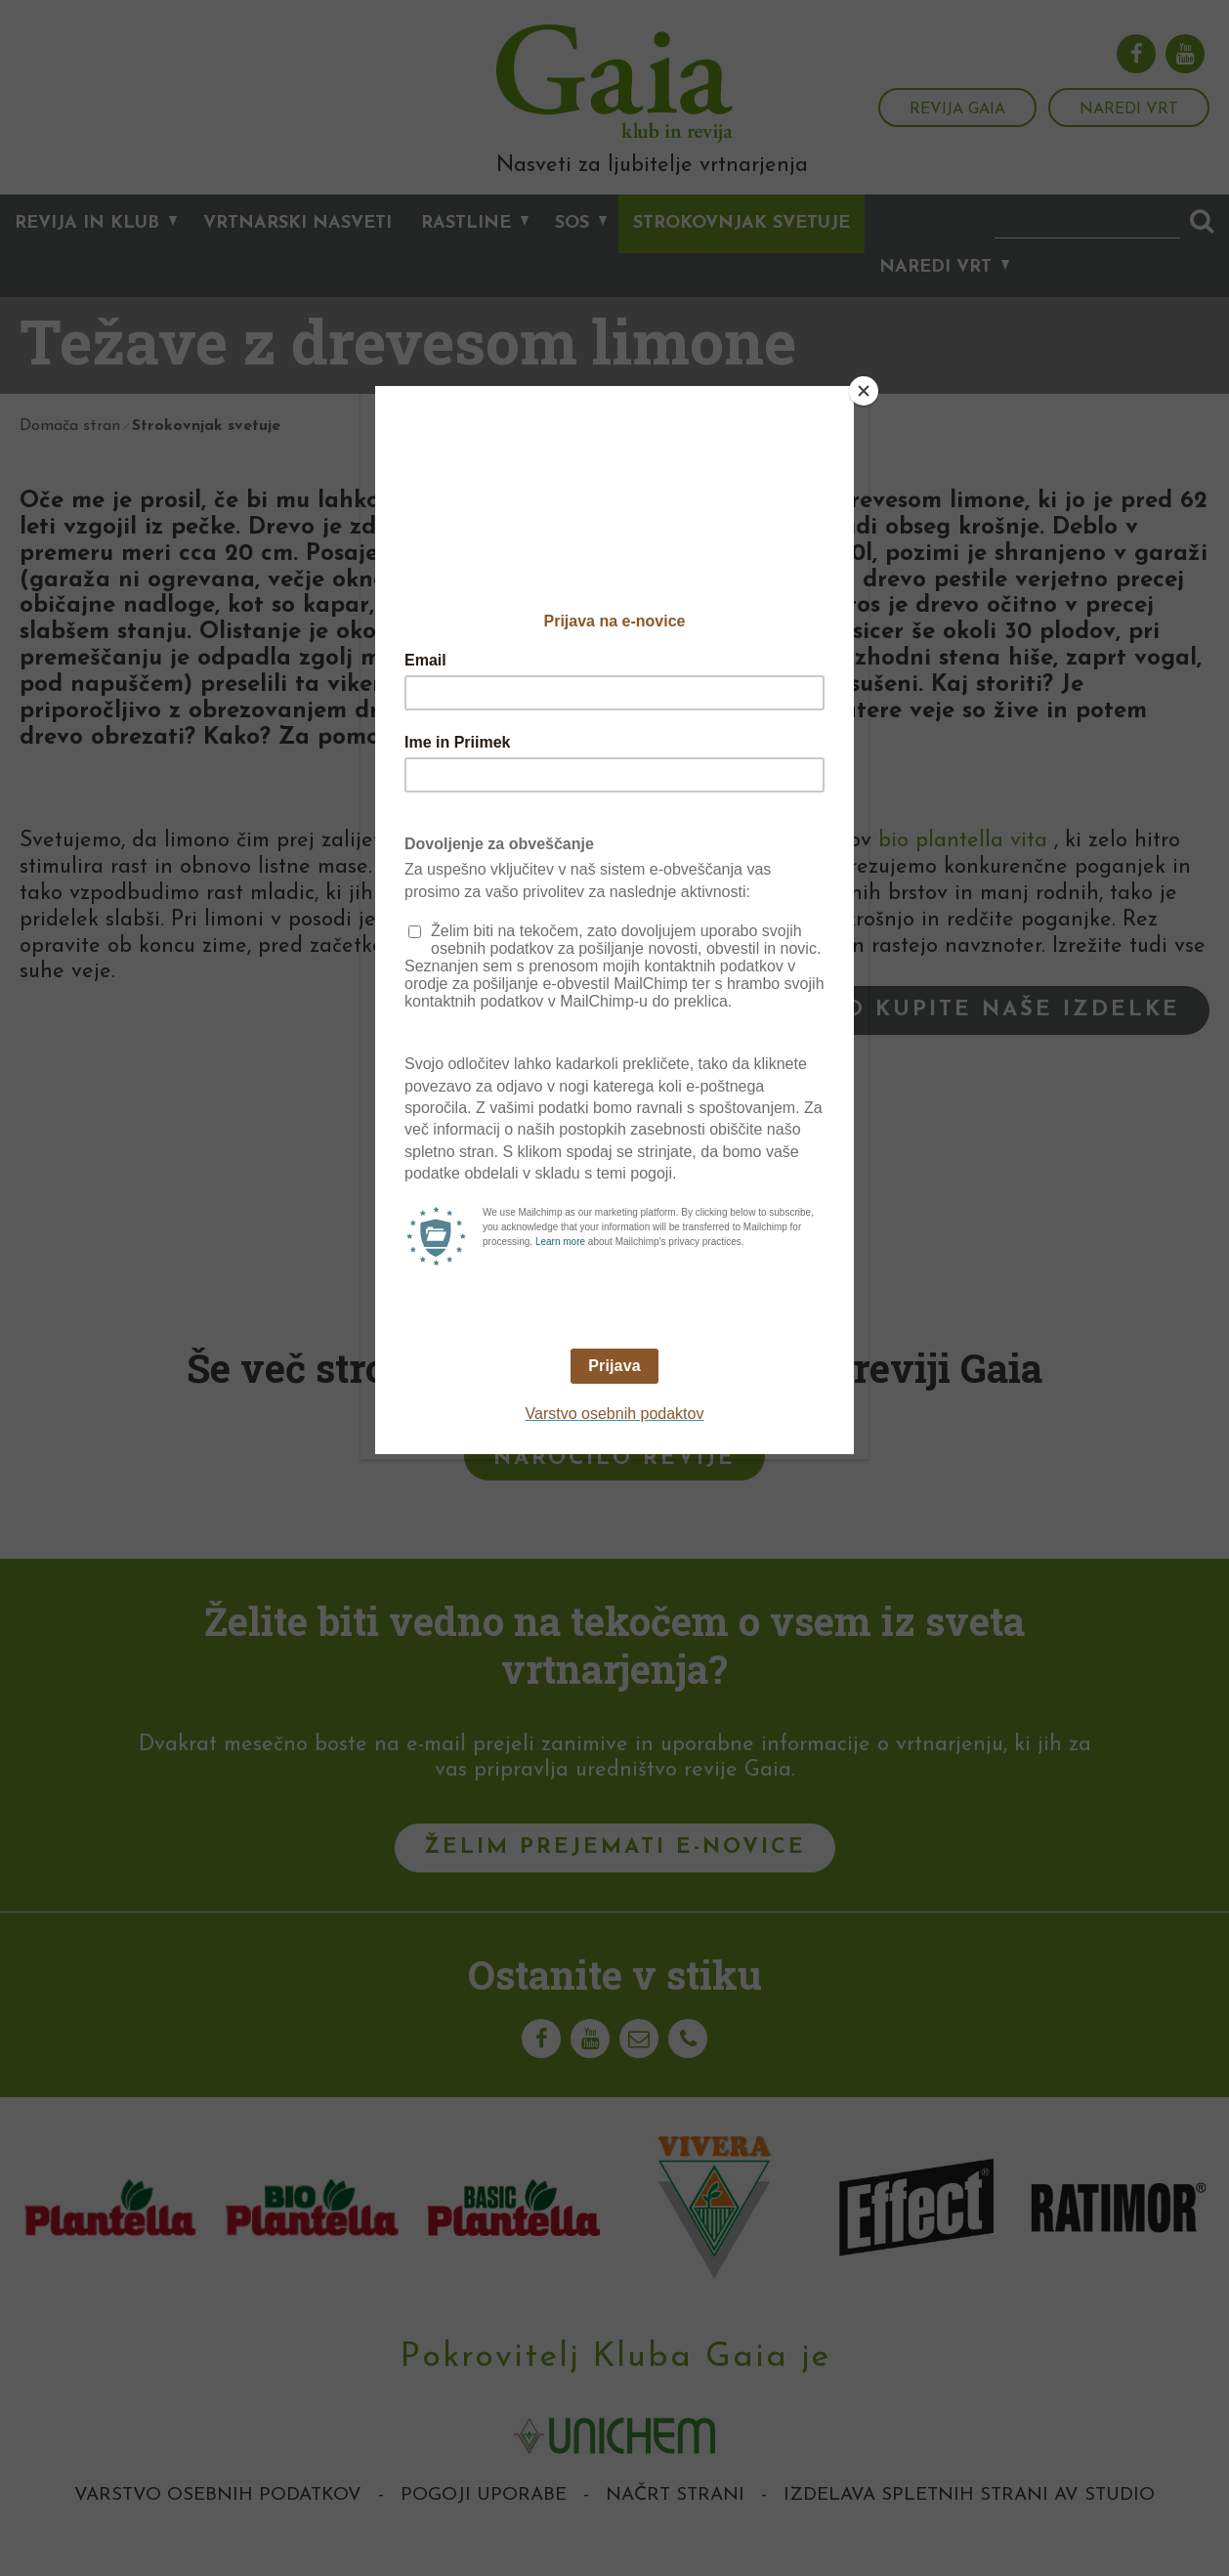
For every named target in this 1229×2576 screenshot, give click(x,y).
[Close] (863, 391)
